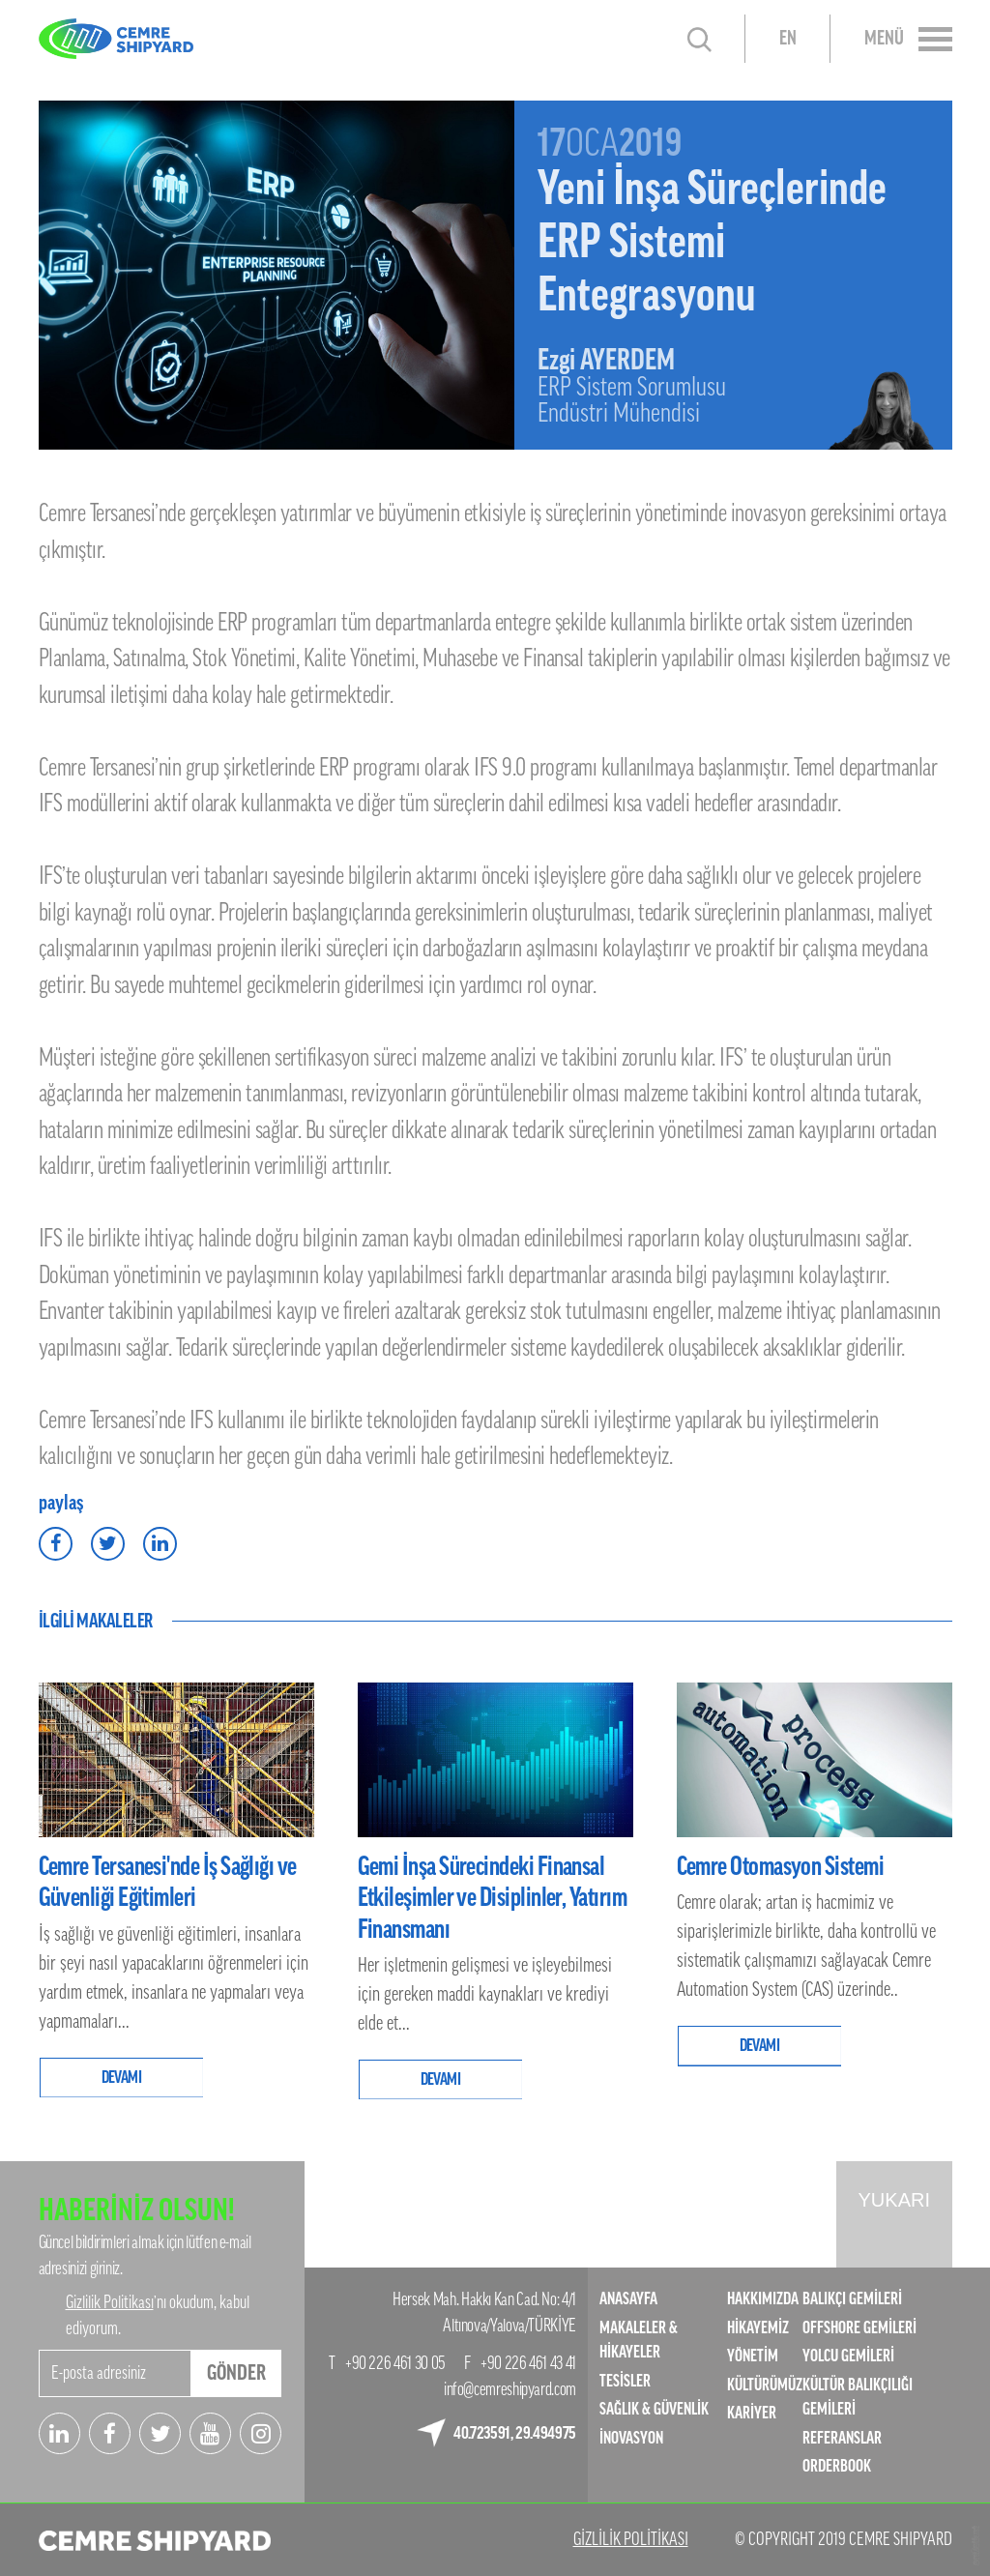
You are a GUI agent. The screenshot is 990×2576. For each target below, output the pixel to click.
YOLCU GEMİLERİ (848, 2356)
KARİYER (751, 2413)
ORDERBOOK (836, 2466)
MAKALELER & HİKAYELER (638, 2340)
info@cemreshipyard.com (510, 2389)
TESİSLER (625, 2381)
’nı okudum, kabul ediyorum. (157, 2315)
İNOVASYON (631, 2438)
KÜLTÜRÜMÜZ (764, 2385)
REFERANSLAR (842, 2438)
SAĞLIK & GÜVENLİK (654, 2409)
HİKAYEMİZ (758, 2328)
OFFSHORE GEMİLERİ (859, 2328)
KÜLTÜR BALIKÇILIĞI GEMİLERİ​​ (857, 2397)
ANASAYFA (628, 2299)
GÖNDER (236, 2373)
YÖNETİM (752, 2356)
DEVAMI (122, 2078)
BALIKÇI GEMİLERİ (852, 2299)
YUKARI (894, 2199)
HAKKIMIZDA (763, 2299)
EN (788, 38)
